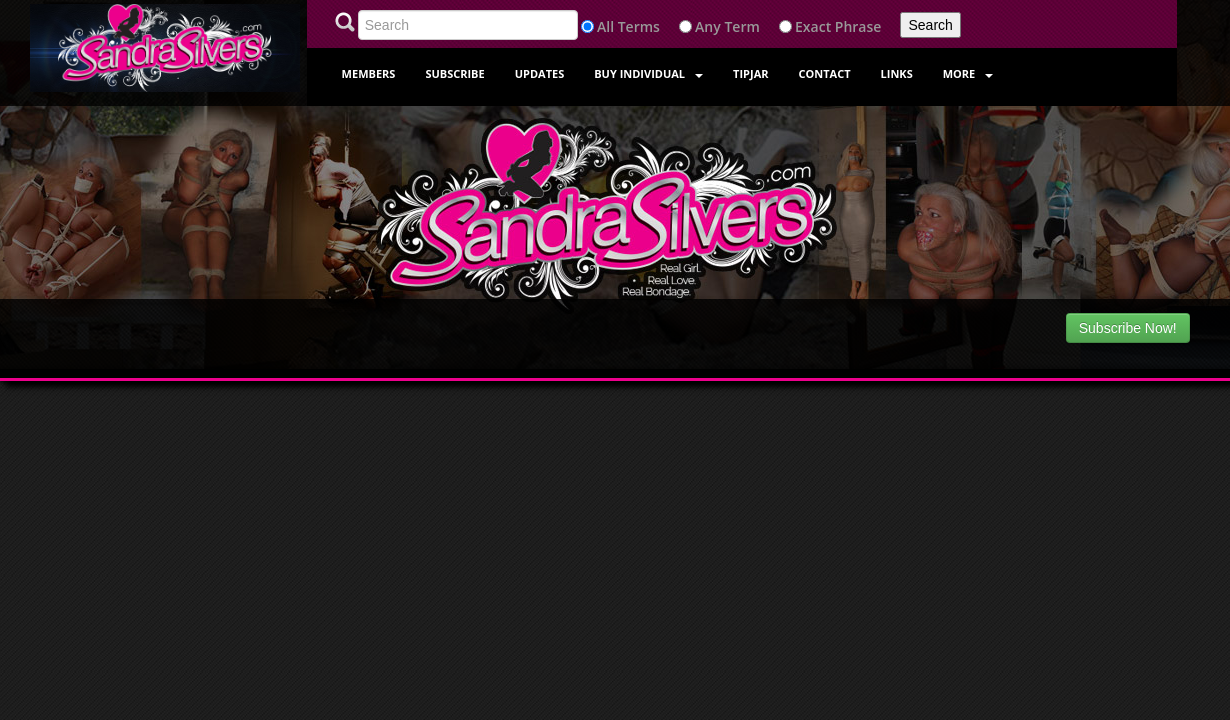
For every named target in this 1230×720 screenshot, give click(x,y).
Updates (540, 73)
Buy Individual (648, 73)
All (605, 26)
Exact (813, 26)
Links (897, 73)
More (968, 73)
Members (369, 73)
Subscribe (454, 73)
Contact (825, 73)
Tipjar (750, 73)
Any (708, 26)
